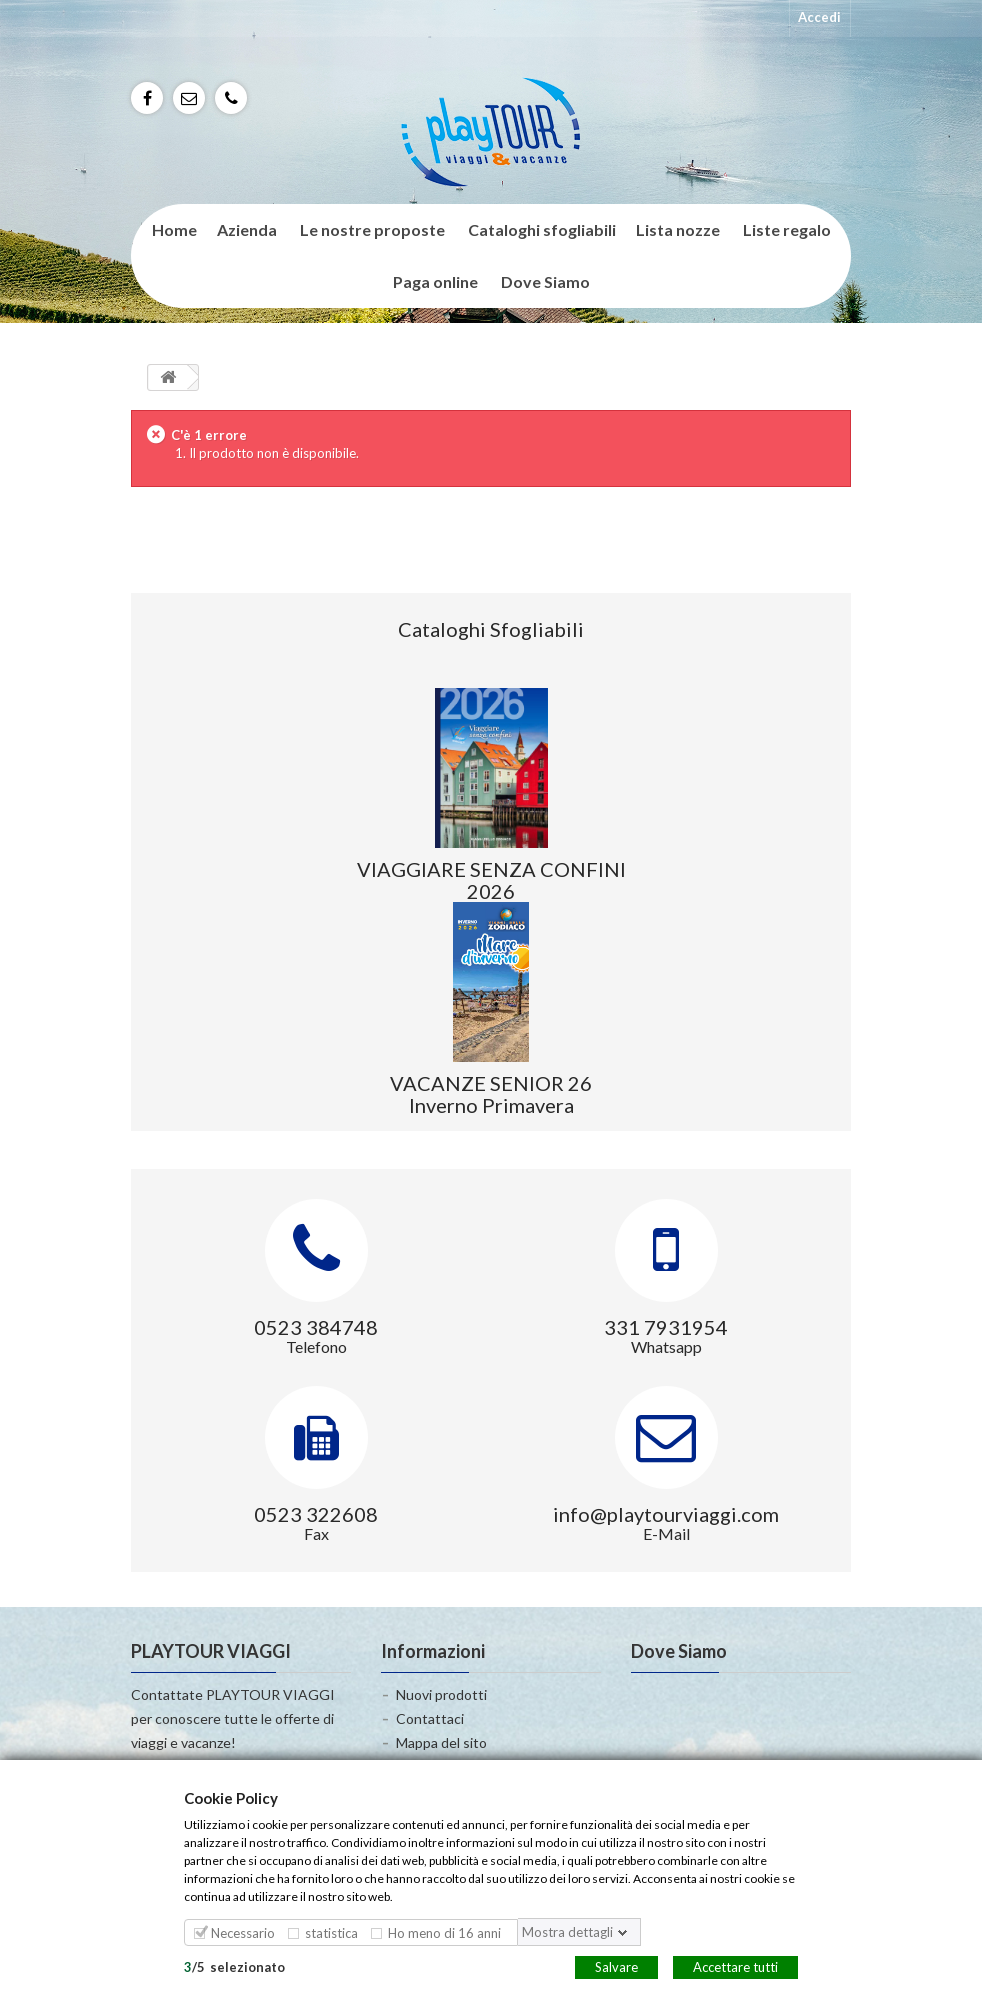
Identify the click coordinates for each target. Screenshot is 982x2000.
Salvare (616, 1966)
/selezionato (234, 1966)
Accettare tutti (735, 1966)
